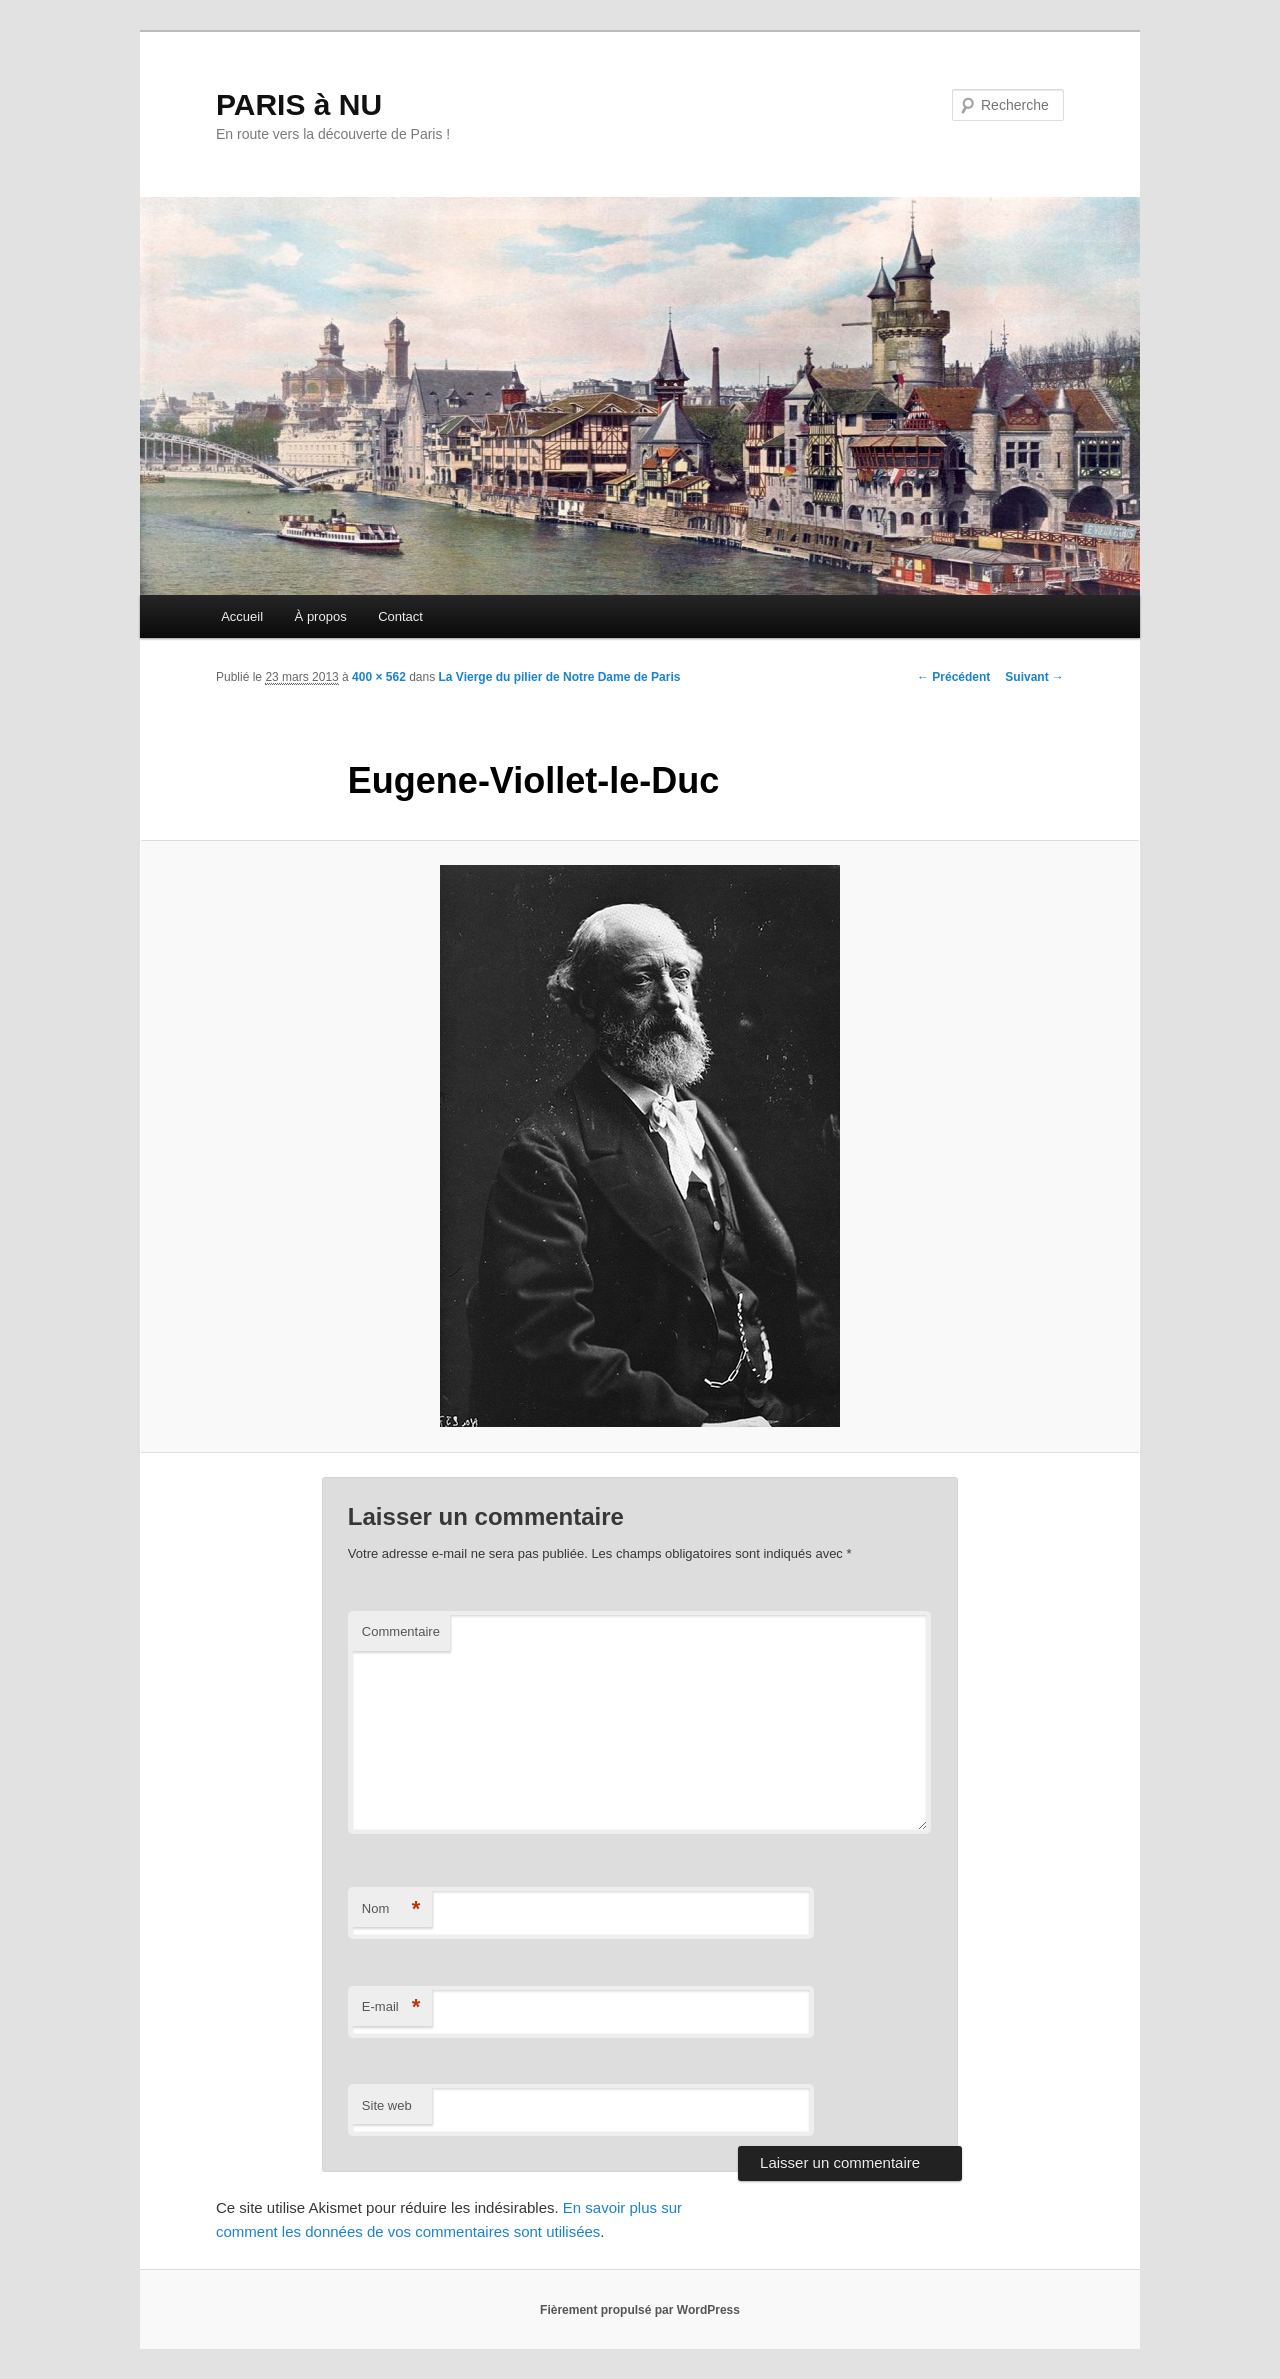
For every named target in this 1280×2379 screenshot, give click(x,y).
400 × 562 (379, 677)
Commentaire (401, 1631)
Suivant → (1034, 677)
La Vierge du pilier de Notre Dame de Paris (560, 677)
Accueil (242, 616)
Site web (387, 2105)
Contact (400, 616)
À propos (321, 616)
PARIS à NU (299, 104)
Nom (391, 1909)
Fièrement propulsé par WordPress (640, 2310)
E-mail (391, 2007)
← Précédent (953, 677)
